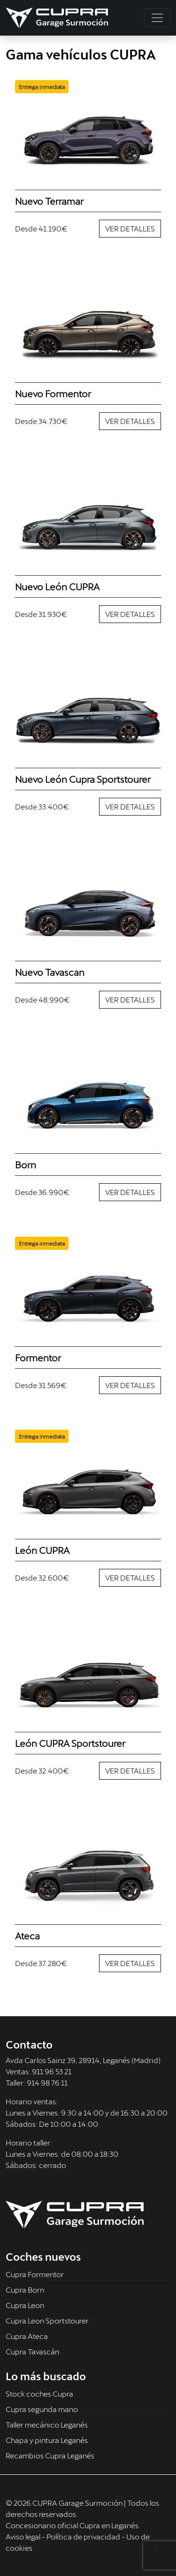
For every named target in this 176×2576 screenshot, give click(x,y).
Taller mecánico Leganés (47, 2424)
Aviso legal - (26, 2536)
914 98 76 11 (47, 2082)
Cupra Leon (25, 2305)
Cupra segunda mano (42, 2409)
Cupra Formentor (35, 2274)
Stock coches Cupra (39, 2393)
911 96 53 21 (51, 2071)
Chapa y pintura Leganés (47, 2439)
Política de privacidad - (86, 2536)
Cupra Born (25, 2289)
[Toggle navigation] (157, 17)
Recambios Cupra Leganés (50, 2455)
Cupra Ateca (27, 2335)
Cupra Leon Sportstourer (47, 2320)
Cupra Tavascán (32, 2351)
